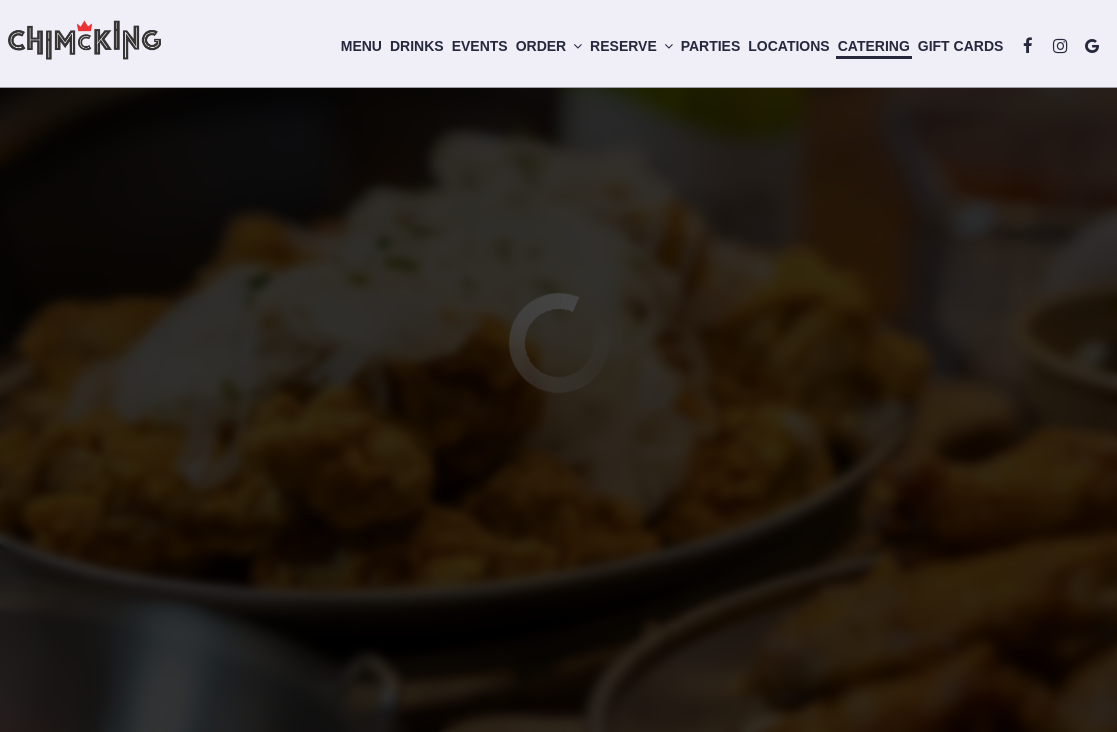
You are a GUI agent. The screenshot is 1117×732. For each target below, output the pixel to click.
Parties (704, 50)
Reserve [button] (625, 50)
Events (473, 50)
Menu (354, 50)
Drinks (411, 50)
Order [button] (542, 50)
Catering (867, 50)
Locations (782, 50)
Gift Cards (954, 50)
